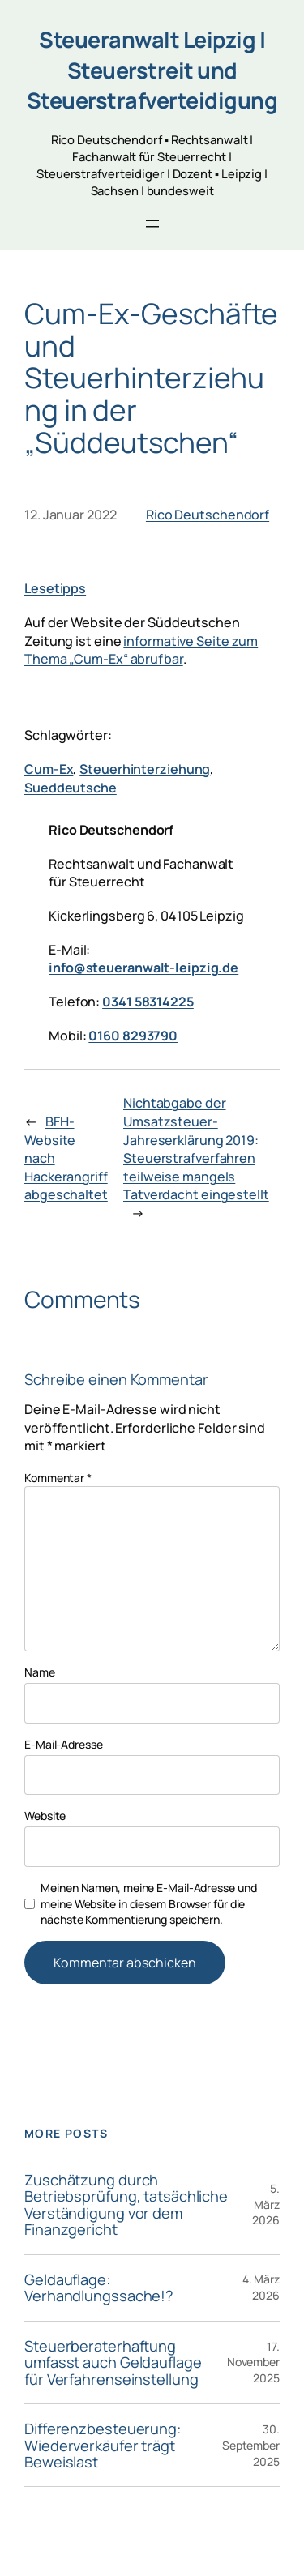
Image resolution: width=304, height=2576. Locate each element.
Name (39, 1672)
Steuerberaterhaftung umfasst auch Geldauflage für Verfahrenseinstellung (113, 2362)
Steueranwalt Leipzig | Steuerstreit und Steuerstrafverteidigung (152, 69)
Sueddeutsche (70, 788)
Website (45, 1815)
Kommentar (58, 1477)
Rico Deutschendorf (207, 514)
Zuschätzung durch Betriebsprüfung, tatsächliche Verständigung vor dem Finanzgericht (126, 2205)
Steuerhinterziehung (144, 769)
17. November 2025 (253, 2362)
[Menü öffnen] (152, 223)
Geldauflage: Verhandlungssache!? (98, 2288)
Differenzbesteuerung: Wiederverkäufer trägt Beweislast (102, 2445)
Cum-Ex (48, 769)
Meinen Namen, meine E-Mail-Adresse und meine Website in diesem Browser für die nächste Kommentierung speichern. (148, 1903)
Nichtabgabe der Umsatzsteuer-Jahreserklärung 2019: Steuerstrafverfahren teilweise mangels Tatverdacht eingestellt (196, 1148)
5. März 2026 (266, 2204)
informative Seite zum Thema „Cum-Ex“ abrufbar (141, 650)
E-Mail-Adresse (63, 1744)
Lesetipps (55, 588)
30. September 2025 (251, 2444)
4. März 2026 (261, 2287)
